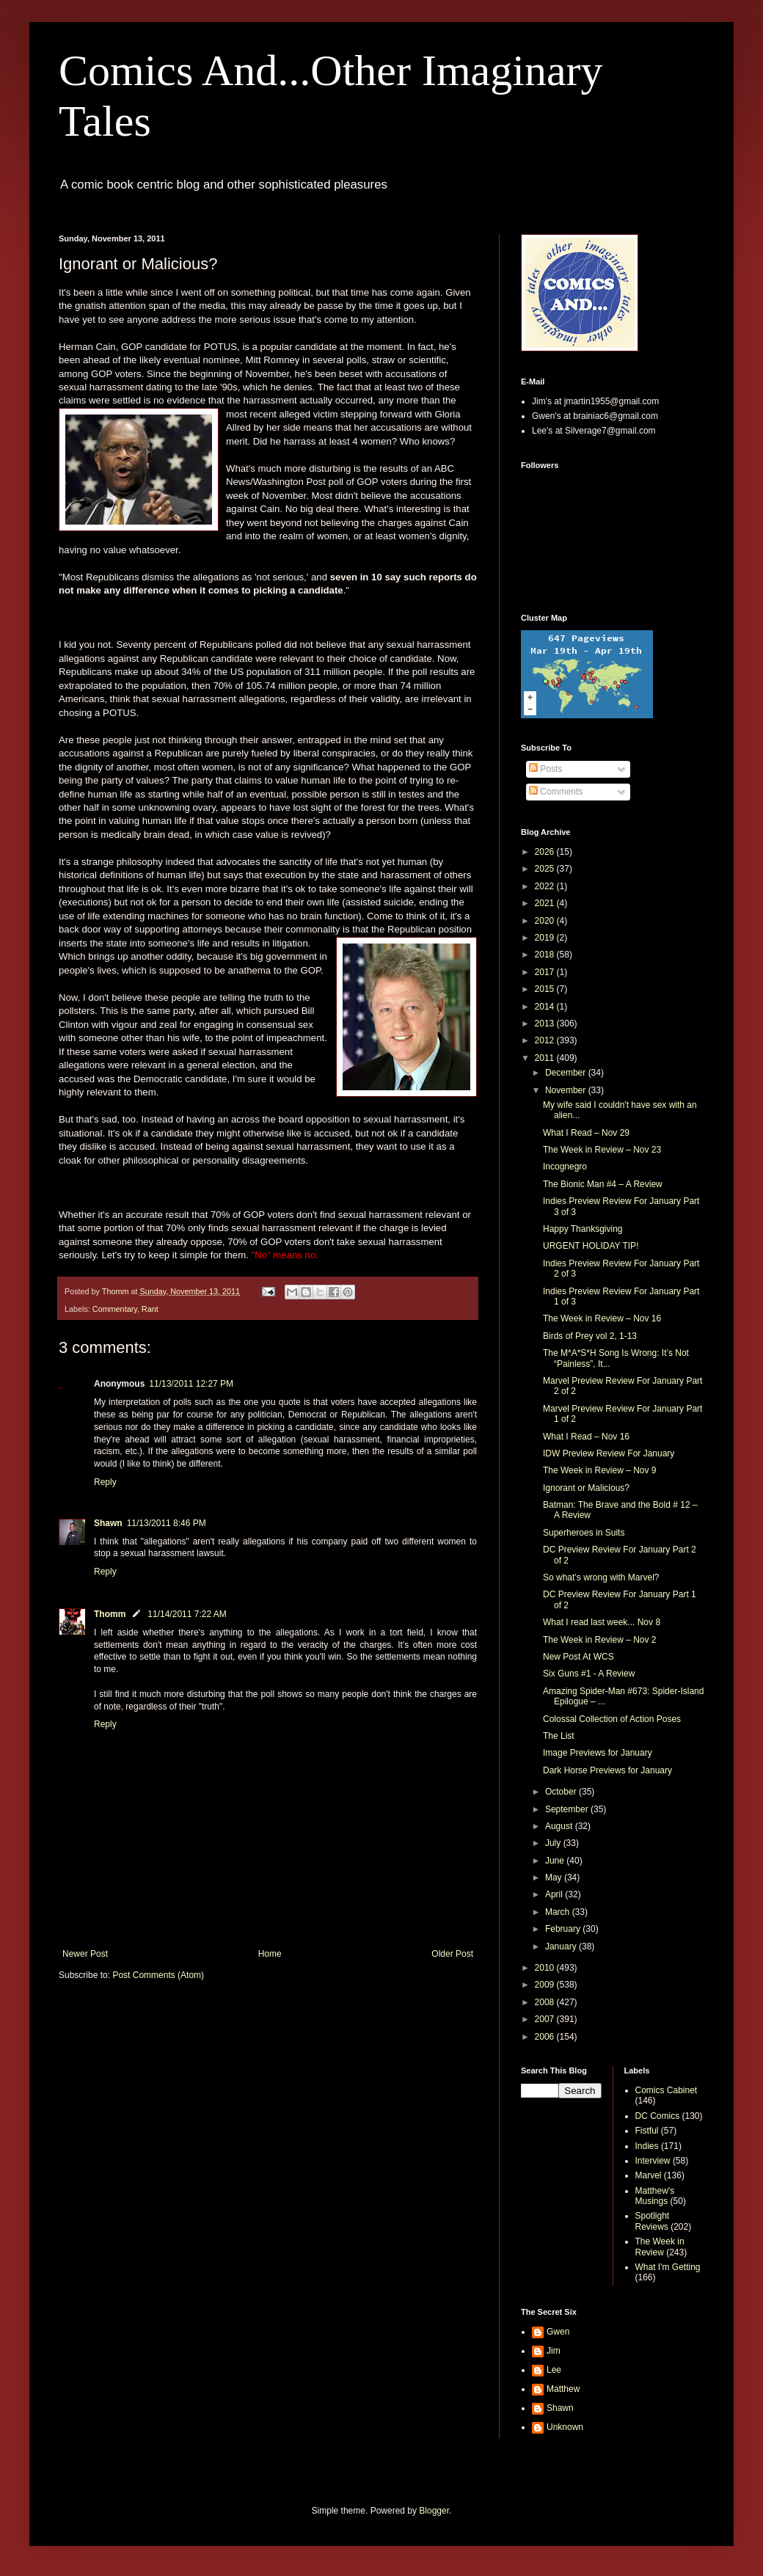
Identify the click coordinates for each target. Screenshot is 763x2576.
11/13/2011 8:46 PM (166, 1523)
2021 (546, 903)
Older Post (452, 1954)
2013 (546, 1023)
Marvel (648, 2175)
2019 (546, 938)
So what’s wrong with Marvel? (601, 1577)
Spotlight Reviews (652, 2221)
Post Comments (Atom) (158, 1975)
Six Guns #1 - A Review (589, 1673)
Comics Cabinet (666, 2090)
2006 (546, 2037)
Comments (556, 792)
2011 (546, 1058)
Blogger (434, 2511)
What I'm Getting (668, 2267)
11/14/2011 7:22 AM (186, 1614)
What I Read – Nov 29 (586, 1133)
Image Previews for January (597, 1753)
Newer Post (85, 1954)
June (555, 1861)
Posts (545, 769)
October (562, 1792)
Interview (653, 2161)
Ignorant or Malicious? (586, 1488)
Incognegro (565, 1166)
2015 (546, 989)
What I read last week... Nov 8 (601, 1622)
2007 (546, 2019)
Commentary (114, 1309)
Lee (554, 2370)
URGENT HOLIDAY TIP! (590, 1246)
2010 (546, 1968)
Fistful (647, 2131)
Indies (647, 2146)
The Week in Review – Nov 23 (602, 1150)
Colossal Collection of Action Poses (612, 1719)
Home (270, 1954)
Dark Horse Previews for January (607, 1770)
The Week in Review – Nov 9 (600, 1470)
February (564, 1929)
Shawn (108, 1523)
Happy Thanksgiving (583, 1229)
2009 (546, 1985)
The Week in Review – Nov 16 (602, 1318)
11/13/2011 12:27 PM (191, 1384)
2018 (546, 954)
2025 (546, 869)
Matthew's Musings (655, 2196)
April (555, 1894)
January (562, 1946)
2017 (546, 972)
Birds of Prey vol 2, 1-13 (590, 1336)
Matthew (563, 2389)
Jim (554, 2351)
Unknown (565, 2427)
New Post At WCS (578, 1657)
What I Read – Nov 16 (586, 1436)
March (558, 1912)
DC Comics (657, 2116)
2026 (546, 852)
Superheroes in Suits (583, 1533)
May (554, 1877)
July (554, 1843)
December (566, 1073)
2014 (546, 1006)
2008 (546, 2002)
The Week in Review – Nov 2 (600, 1640)
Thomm (109, 1614)
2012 (546, 1040)
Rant (150, 1309)
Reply (105, 1482)
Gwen (558, 2332)
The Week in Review (659, 2246)
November (566, 1090)
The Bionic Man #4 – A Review (602, 1184)
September (568, 1809)
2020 (546, 921)
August (560, 1826)
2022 (546, 886)
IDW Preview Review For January (608, 1453)
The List (558, 1736)
